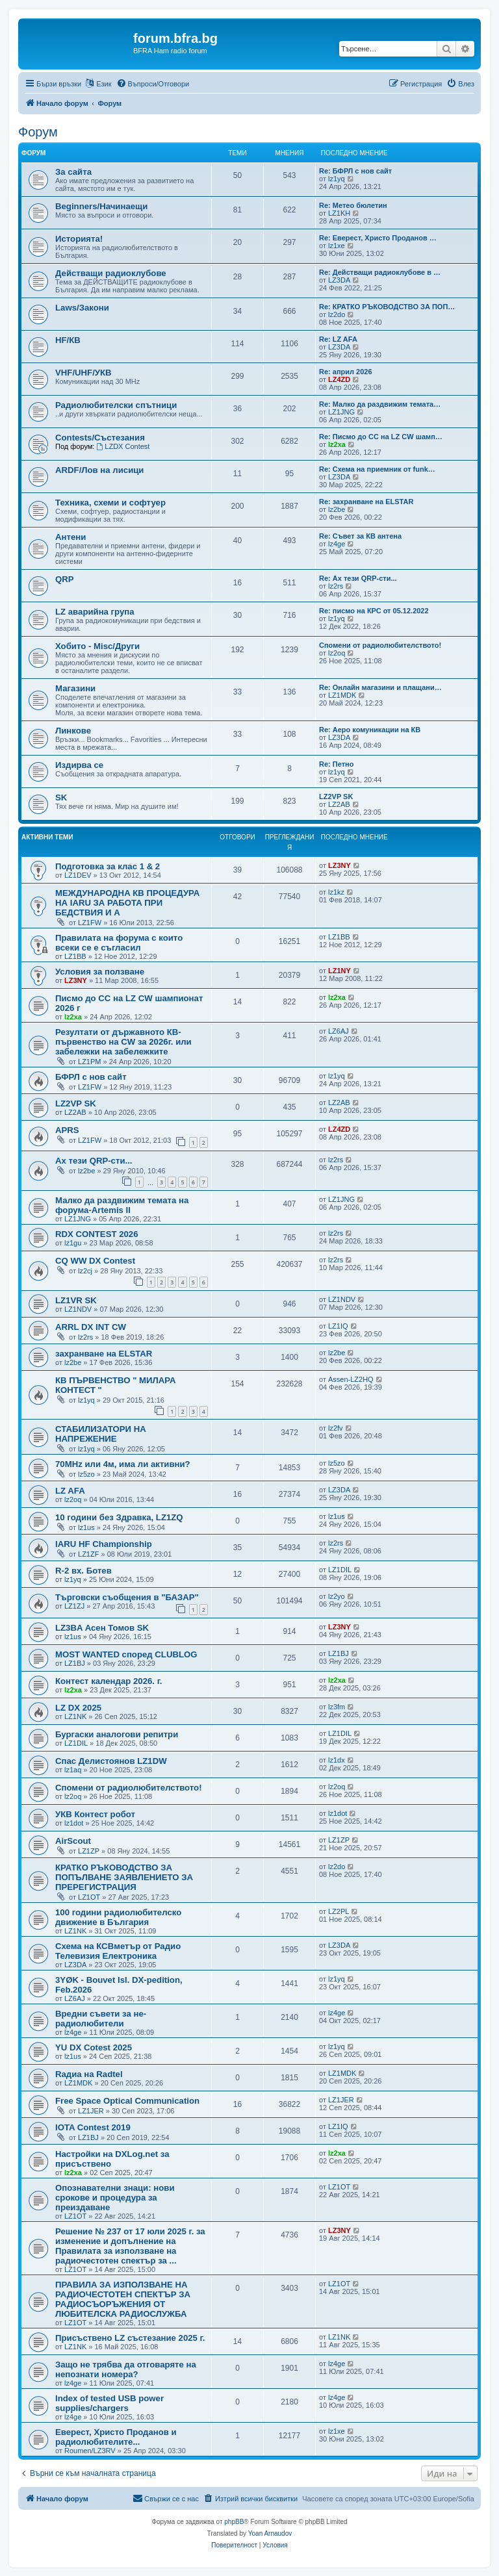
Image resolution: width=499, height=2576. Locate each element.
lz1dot (73, 1823)
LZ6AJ (338, 1031)
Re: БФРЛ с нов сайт (355, 171)
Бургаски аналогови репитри (116, 1734)
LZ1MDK (342, 695)
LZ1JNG (341, 412)
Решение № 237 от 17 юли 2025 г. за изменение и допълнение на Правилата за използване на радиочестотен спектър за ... (130, 2245)
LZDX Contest (122, 446)
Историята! (79, 239)
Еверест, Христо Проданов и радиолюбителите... (116, 2437)
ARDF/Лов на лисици (99, 470)
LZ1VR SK (76, 1300)
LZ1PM (89, 1061)
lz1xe (336, 245)
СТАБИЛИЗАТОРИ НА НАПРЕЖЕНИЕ (100, 1434)
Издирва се (79, 765)
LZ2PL (338, 1911)
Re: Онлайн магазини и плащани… (380, 687)
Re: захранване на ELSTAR (366, 501)
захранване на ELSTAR (103, 1353)
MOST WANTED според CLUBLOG (126, 1654)
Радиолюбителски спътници (116, 405)
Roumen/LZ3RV (90, 2451)
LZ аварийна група (94, 612)
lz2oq (336, 653)
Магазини (75, 688)
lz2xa (337, 444)
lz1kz (336, 892)
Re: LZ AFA (338, 339)
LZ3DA (339, 280)
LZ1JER (91, 2111)
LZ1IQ (338, 1326)
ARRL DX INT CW (90, 1327)
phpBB (234, 2521)
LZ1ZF (88, 1554)
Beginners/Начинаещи (101, 206)
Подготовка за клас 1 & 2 (107, 866)
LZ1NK (75, 1716)
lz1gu (72, 1243)
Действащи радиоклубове (110, 273)
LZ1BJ (74, 1663)
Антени (70, 537)
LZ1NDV (78, 1309)
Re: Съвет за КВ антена (360, 536)
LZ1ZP (88, 1851)
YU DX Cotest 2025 (93, 2047)
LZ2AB (339, 804)
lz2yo (336, 1596)
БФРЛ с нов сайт (91, 1077)
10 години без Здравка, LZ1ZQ (119, 1517)
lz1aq (72, 1770)
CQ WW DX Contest (95, 1261)
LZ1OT (89, 1897)
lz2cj (85, 1271)
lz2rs (335, 586)
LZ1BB (75, 956)
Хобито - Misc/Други (97, 646)
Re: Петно (336, 764)
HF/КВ (68, 340)
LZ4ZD (339, 379)
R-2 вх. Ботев (83, 1570)
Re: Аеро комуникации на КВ (369, 729)
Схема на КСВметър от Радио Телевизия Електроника (118, 1951)
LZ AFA (70, 1491)
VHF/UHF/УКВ (83, 372)
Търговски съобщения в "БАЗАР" (127, 1597)
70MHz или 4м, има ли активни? (122, 1464)
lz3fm (336, 1707)
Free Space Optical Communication (127, 2101)
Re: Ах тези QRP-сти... (358, 578)
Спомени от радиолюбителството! (380, 645)
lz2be (336, 509)
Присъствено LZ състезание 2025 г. (130, 2338)
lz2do (336, 314)
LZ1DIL (340, 1570)
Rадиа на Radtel (89, 2074)
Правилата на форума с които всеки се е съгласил (119, 942)
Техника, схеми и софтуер (110, 502)
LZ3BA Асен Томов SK (102, 1628)
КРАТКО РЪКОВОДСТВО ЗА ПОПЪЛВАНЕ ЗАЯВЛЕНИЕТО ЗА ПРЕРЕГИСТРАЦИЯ (124, 1877)
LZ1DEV (78, 875)
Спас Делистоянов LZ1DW (111, 1761)
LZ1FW (89, 922)
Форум (38, 132)
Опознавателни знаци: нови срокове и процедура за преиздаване (115, 2197)
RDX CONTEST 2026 (96, 1234)
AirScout (73, 1841)
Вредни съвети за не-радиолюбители (100, 2018)
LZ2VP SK (336, 796)
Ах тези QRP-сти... (94, 1161)
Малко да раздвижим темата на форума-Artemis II (121, 1205)
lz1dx (336, 1760)
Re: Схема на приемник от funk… (377, 469)
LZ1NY (339, 971)
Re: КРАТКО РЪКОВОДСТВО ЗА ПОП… (387, 307)
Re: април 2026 (345, 372)
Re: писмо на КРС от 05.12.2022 (374, 611)
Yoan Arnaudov (270, 2533)
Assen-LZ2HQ (351, 1379)
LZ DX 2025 (78, 1708)
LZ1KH (339, 213)
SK (61, 797)
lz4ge (336, 544)
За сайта (73, 172)
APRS (67, 1130)
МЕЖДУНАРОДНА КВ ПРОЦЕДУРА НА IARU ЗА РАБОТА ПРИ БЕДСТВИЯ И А (127, 902)
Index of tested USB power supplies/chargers (109, 2403)
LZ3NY (339, 865)
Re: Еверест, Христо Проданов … (378, 238)
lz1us (86, 1527)
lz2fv (335, 1428)
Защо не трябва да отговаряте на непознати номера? (125, 2369)
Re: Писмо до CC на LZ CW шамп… (380, 436)
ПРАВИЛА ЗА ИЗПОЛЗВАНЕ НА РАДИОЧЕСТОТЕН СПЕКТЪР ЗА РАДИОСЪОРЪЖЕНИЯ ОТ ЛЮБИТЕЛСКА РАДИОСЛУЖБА (122, 2299)
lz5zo (86, 1474)
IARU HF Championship (103, 1544)
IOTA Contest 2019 (93, 2127)
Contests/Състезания (100, 437)
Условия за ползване (99, 971)
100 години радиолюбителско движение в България (118, 1917)
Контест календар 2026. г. (108, 1681)
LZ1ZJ (74, 1606)
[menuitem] (153, 84)
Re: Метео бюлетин (353, 205)
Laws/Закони (82, 307)
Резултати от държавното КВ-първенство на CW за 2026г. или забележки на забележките (123, 1041)
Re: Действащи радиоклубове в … (380, 272)
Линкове (73, 730)
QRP (64, 579)
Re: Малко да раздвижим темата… (380, 404)
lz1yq (336, 179)
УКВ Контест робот (95, 1814)
